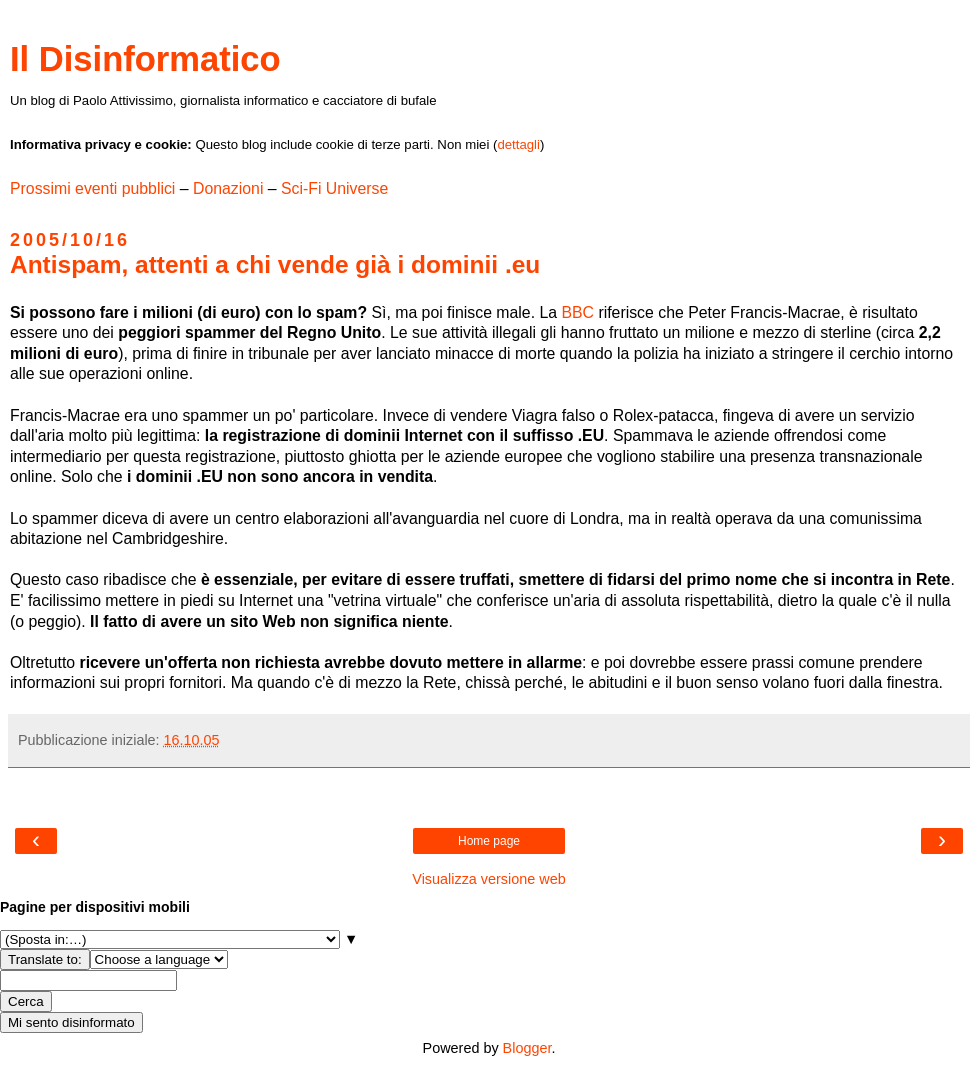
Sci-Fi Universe (334, 188)
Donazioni (228, 188)
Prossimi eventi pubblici (92, 188)
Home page (489, 841)
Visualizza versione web (488, 879)
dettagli (518, 144)
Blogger (527, 1048)
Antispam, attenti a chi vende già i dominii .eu (275, 264)
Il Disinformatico (145, 59)
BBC (579, 312)
